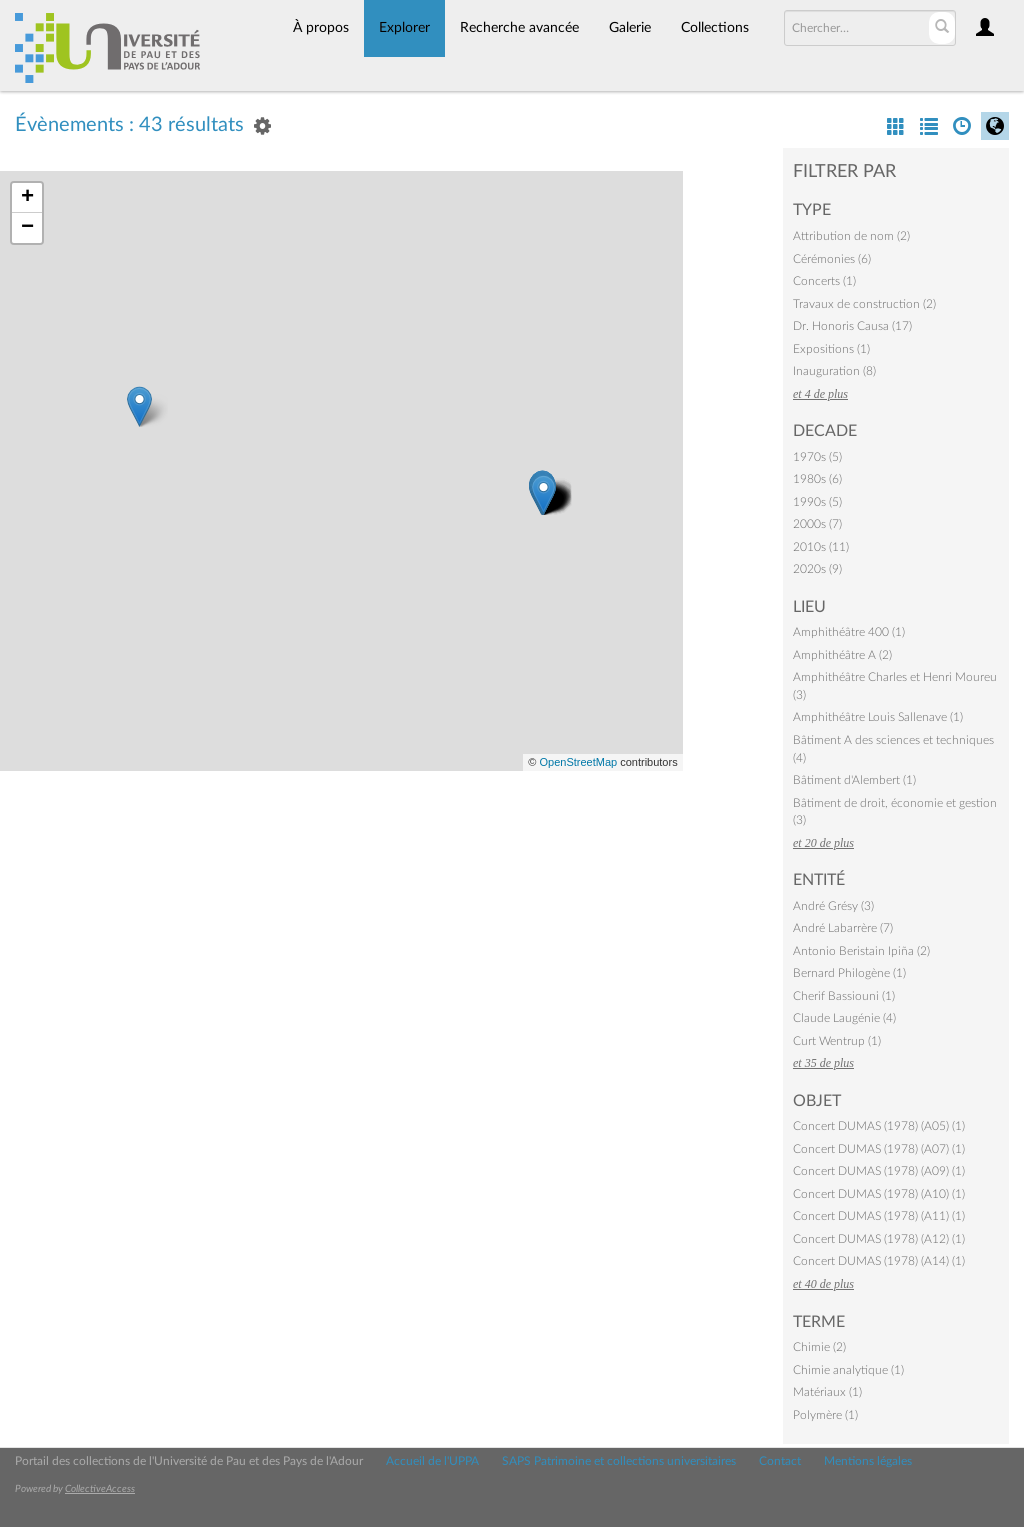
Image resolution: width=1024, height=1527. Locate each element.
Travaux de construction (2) (864, 304)
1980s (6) (817, 479)
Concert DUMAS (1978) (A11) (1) (879, 1216)
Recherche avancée (519, 28)
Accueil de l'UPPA (432, 1461)
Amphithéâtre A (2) (842, 655)
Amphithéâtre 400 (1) (849, 632)
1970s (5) (817, 457)
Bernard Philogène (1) (849, 973)
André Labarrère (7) (843, 928)
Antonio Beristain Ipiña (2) (861, 951)
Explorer (404, 28)
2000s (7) (817, 524)
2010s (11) (821, 547)
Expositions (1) (831, 349)
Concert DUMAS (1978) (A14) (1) (879, 1261)
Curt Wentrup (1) (837, 1041)
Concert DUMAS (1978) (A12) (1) (879, 1239)
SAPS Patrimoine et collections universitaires (619, 1461)
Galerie (630, 28)
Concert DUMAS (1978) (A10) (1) (879, 1194)
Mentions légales (868, 1461)
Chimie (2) (819, 1347)
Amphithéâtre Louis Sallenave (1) (878, 717)
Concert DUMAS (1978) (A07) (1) (879, 1149)
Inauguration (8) (834, 371)
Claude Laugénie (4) (844, 1018)
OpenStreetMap (578, 762)
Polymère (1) (825, 1415)
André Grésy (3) (833, 906)
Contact (780, 1461)
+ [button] (27, 198)
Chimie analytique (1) (848, 1370)
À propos (321, 28)
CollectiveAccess (100, 1489)
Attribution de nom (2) (851, 236)
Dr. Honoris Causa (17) (852, 326)
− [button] (27, 228)
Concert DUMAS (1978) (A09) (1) (879, 1171)
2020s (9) (817, 569)
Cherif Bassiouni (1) (844, 996)
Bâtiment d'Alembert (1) (854, 780)
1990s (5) (817, 502)
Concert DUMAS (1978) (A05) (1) (879, 1126)
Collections (715, 28)
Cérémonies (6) (832, 259)
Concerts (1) (824, 281)
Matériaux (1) (827, 1392)
